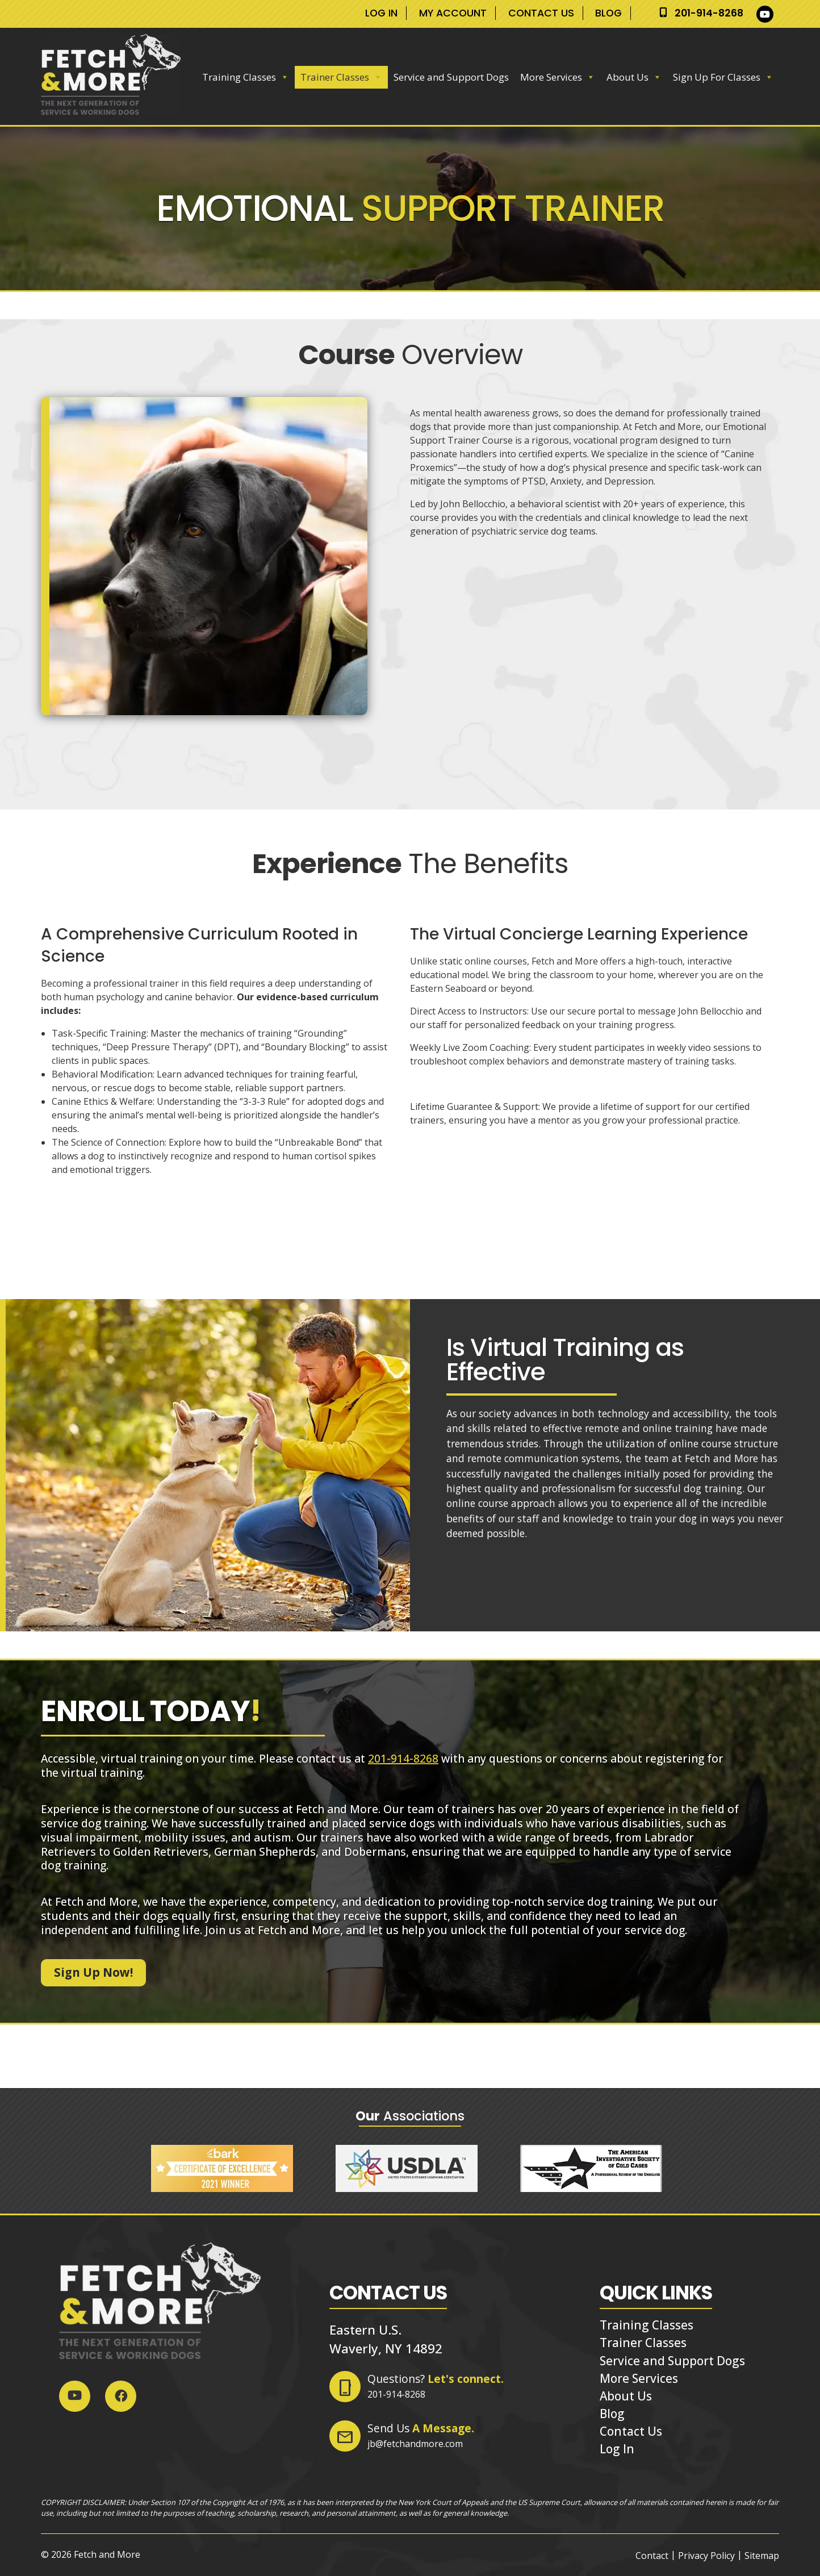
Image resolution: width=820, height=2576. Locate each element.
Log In (381, 13)
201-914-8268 (709, 13)
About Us (634, 77)
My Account (453, 13)
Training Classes (245, 77)
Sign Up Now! (93, 1972)
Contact (651, 2555)
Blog (608, 13)
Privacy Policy (706, 2555)
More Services (557, 77)
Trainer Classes (341, 77)
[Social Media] (767, 14)
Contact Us (541, 13)
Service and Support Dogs (451, 76)
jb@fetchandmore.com (415, 2443)
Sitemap (761, 2555)
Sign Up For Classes (723, 77)
